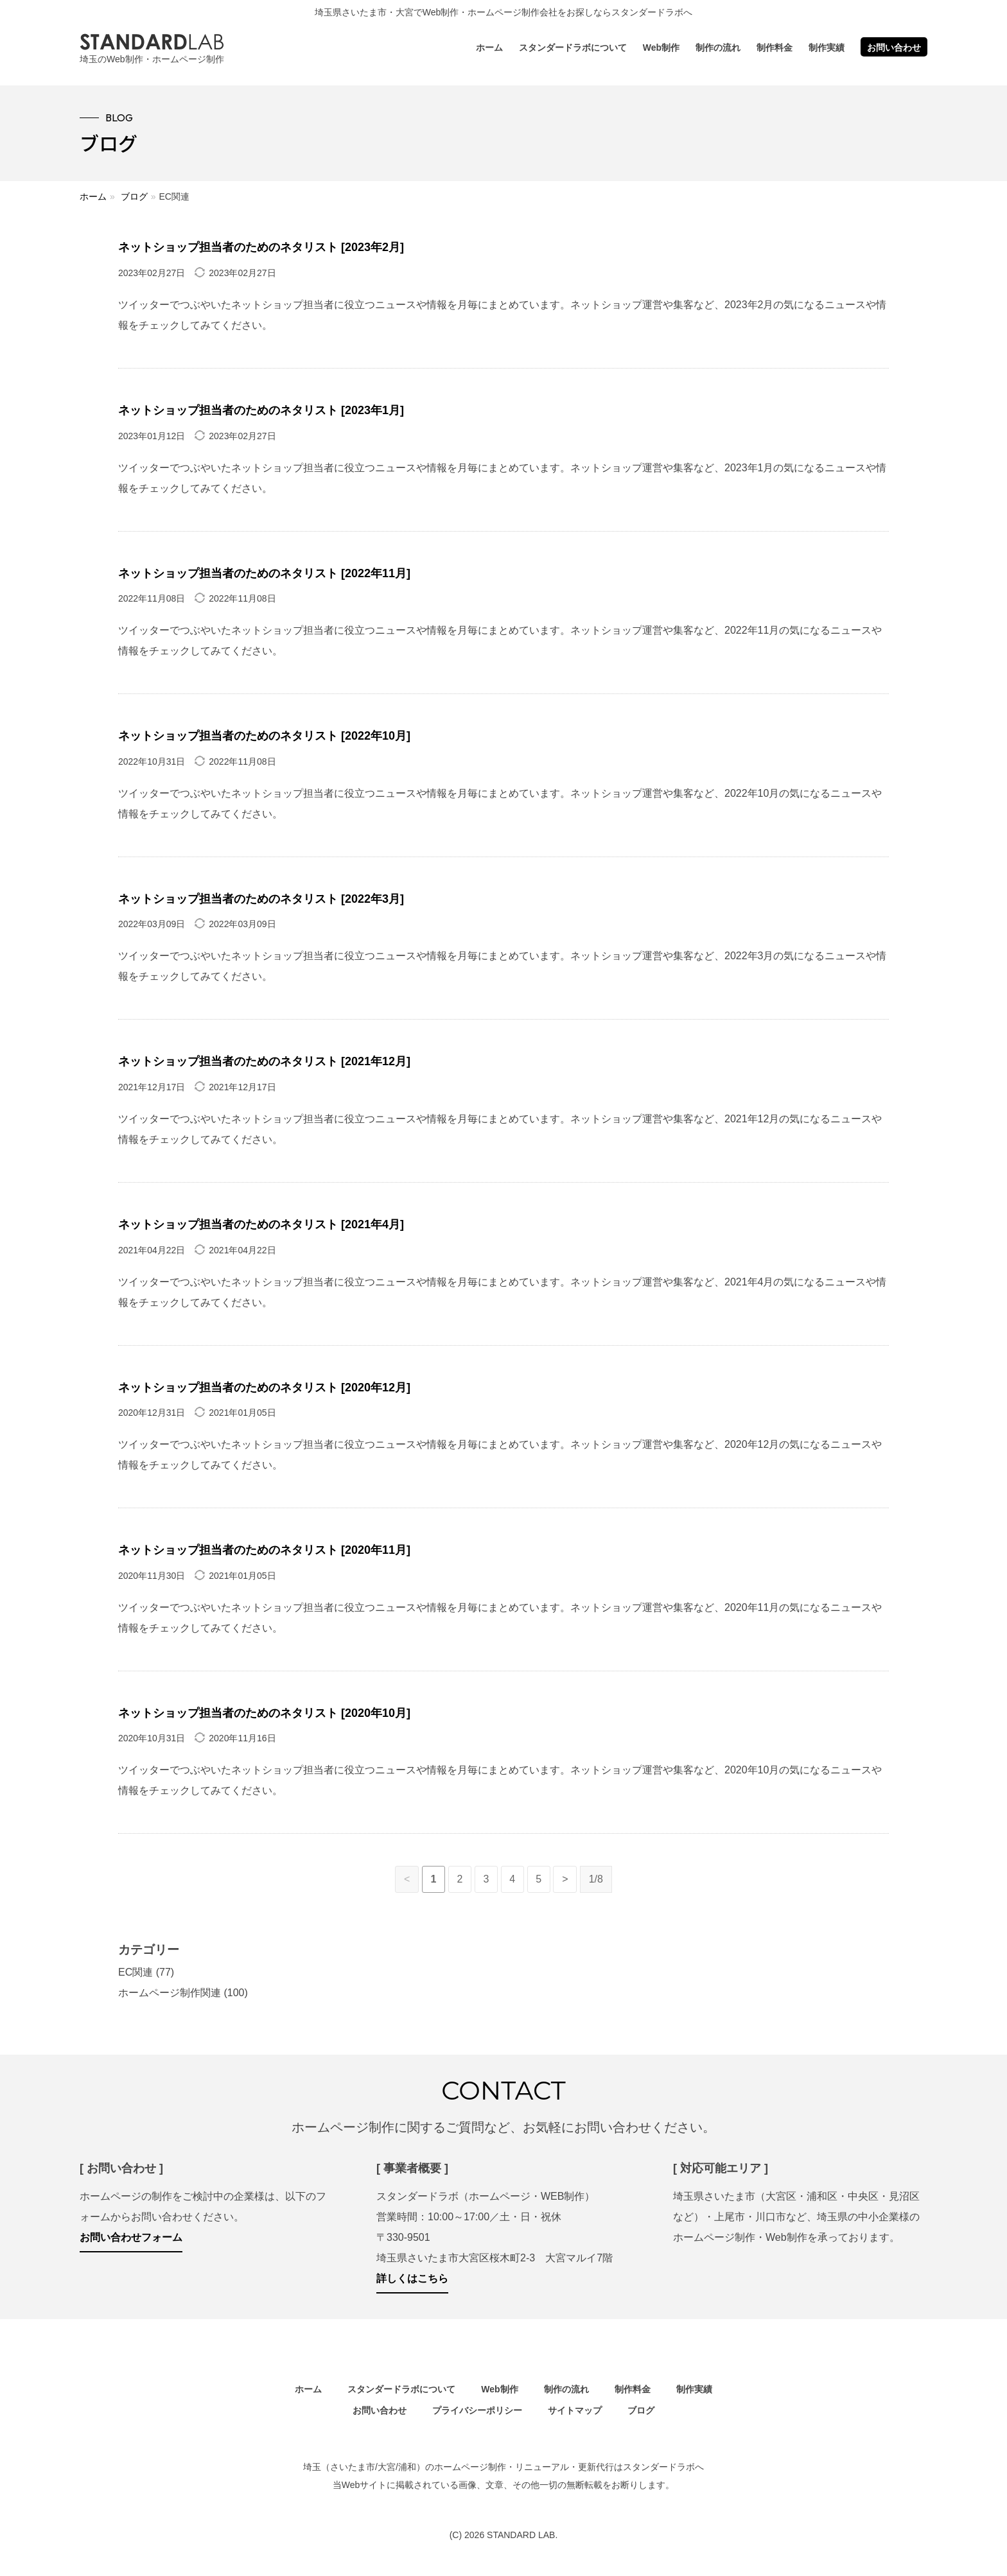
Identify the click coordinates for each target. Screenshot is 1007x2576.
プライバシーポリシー (477, 2410)
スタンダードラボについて (573, 47)
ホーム (489, 47)
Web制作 (661, 47)
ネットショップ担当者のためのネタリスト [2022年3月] (261, 898)
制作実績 (827, 47)
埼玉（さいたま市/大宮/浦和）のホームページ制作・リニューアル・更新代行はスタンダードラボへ (503, 2467)
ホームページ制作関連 (169, 1992)
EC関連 (135, 1972)
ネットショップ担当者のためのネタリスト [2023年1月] (261, 410)
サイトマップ (575, 2410)
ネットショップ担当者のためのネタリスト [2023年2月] (261, 247)
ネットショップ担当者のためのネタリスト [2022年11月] (264, 573)
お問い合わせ (894, 47)
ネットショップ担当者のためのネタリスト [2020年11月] (264, 1550)
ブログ (134, 196)
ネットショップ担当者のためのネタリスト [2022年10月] (264, 735)
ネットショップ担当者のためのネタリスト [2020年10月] (264, 1713)
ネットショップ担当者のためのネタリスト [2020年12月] (264, 1387)
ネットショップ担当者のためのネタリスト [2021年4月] (261, 1224)
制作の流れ (718, 47)
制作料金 (774, 47)
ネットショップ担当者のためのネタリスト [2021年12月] (264, 1061)
